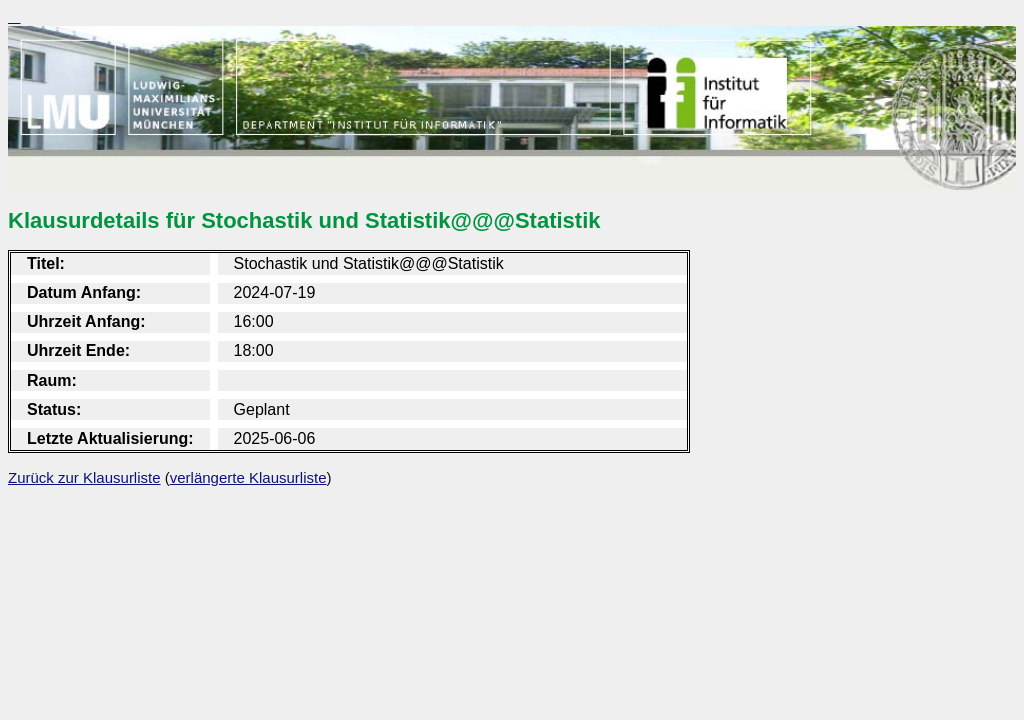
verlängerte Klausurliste (248, 477)
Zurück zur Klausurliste (84, 477)
